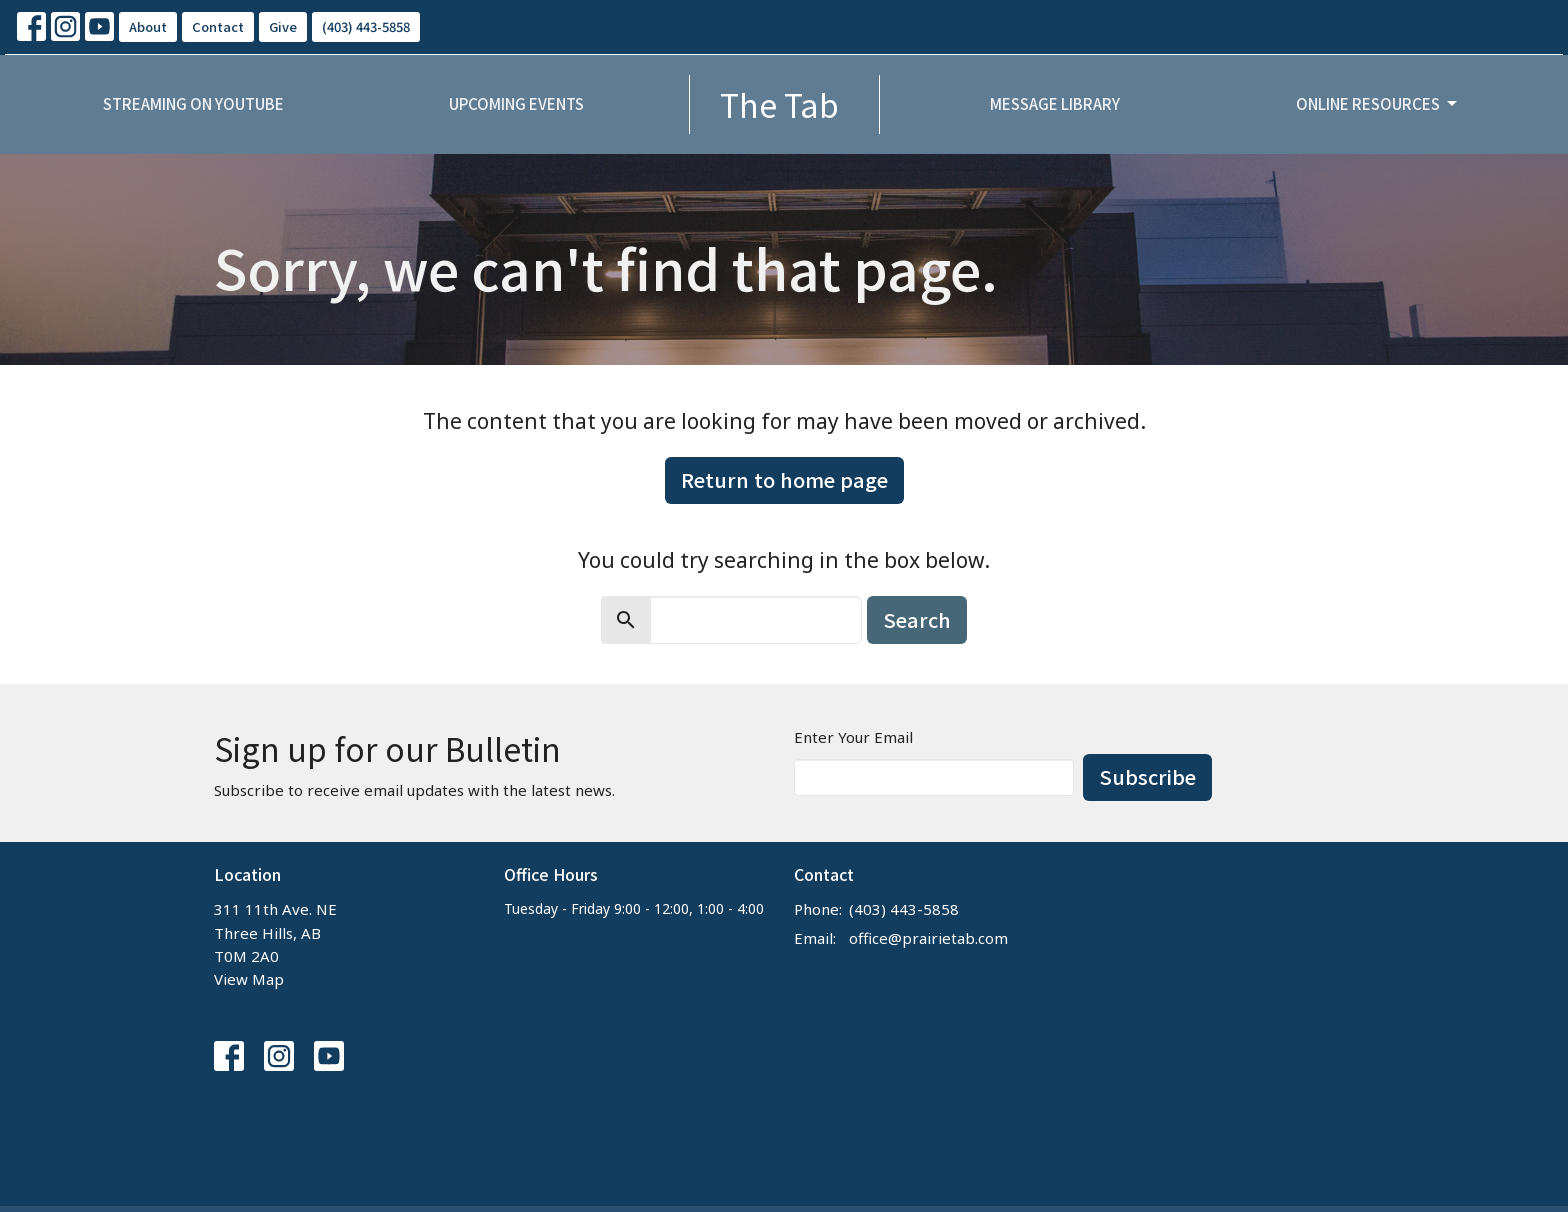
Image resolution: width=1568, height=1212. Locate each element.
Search (917, 619)
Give (283, 26)
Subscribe (1147, 776)
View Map (249, 979)
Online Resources (1378, 103)
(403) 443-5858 (366, 26)
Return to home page (784, 479)
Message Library (1055, 103)
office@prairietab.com (928, 938)
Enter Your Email (853, 737)
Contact (218, 26)
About (148, 26)
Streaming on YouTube (193, 103)
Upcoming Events (516, 103)
